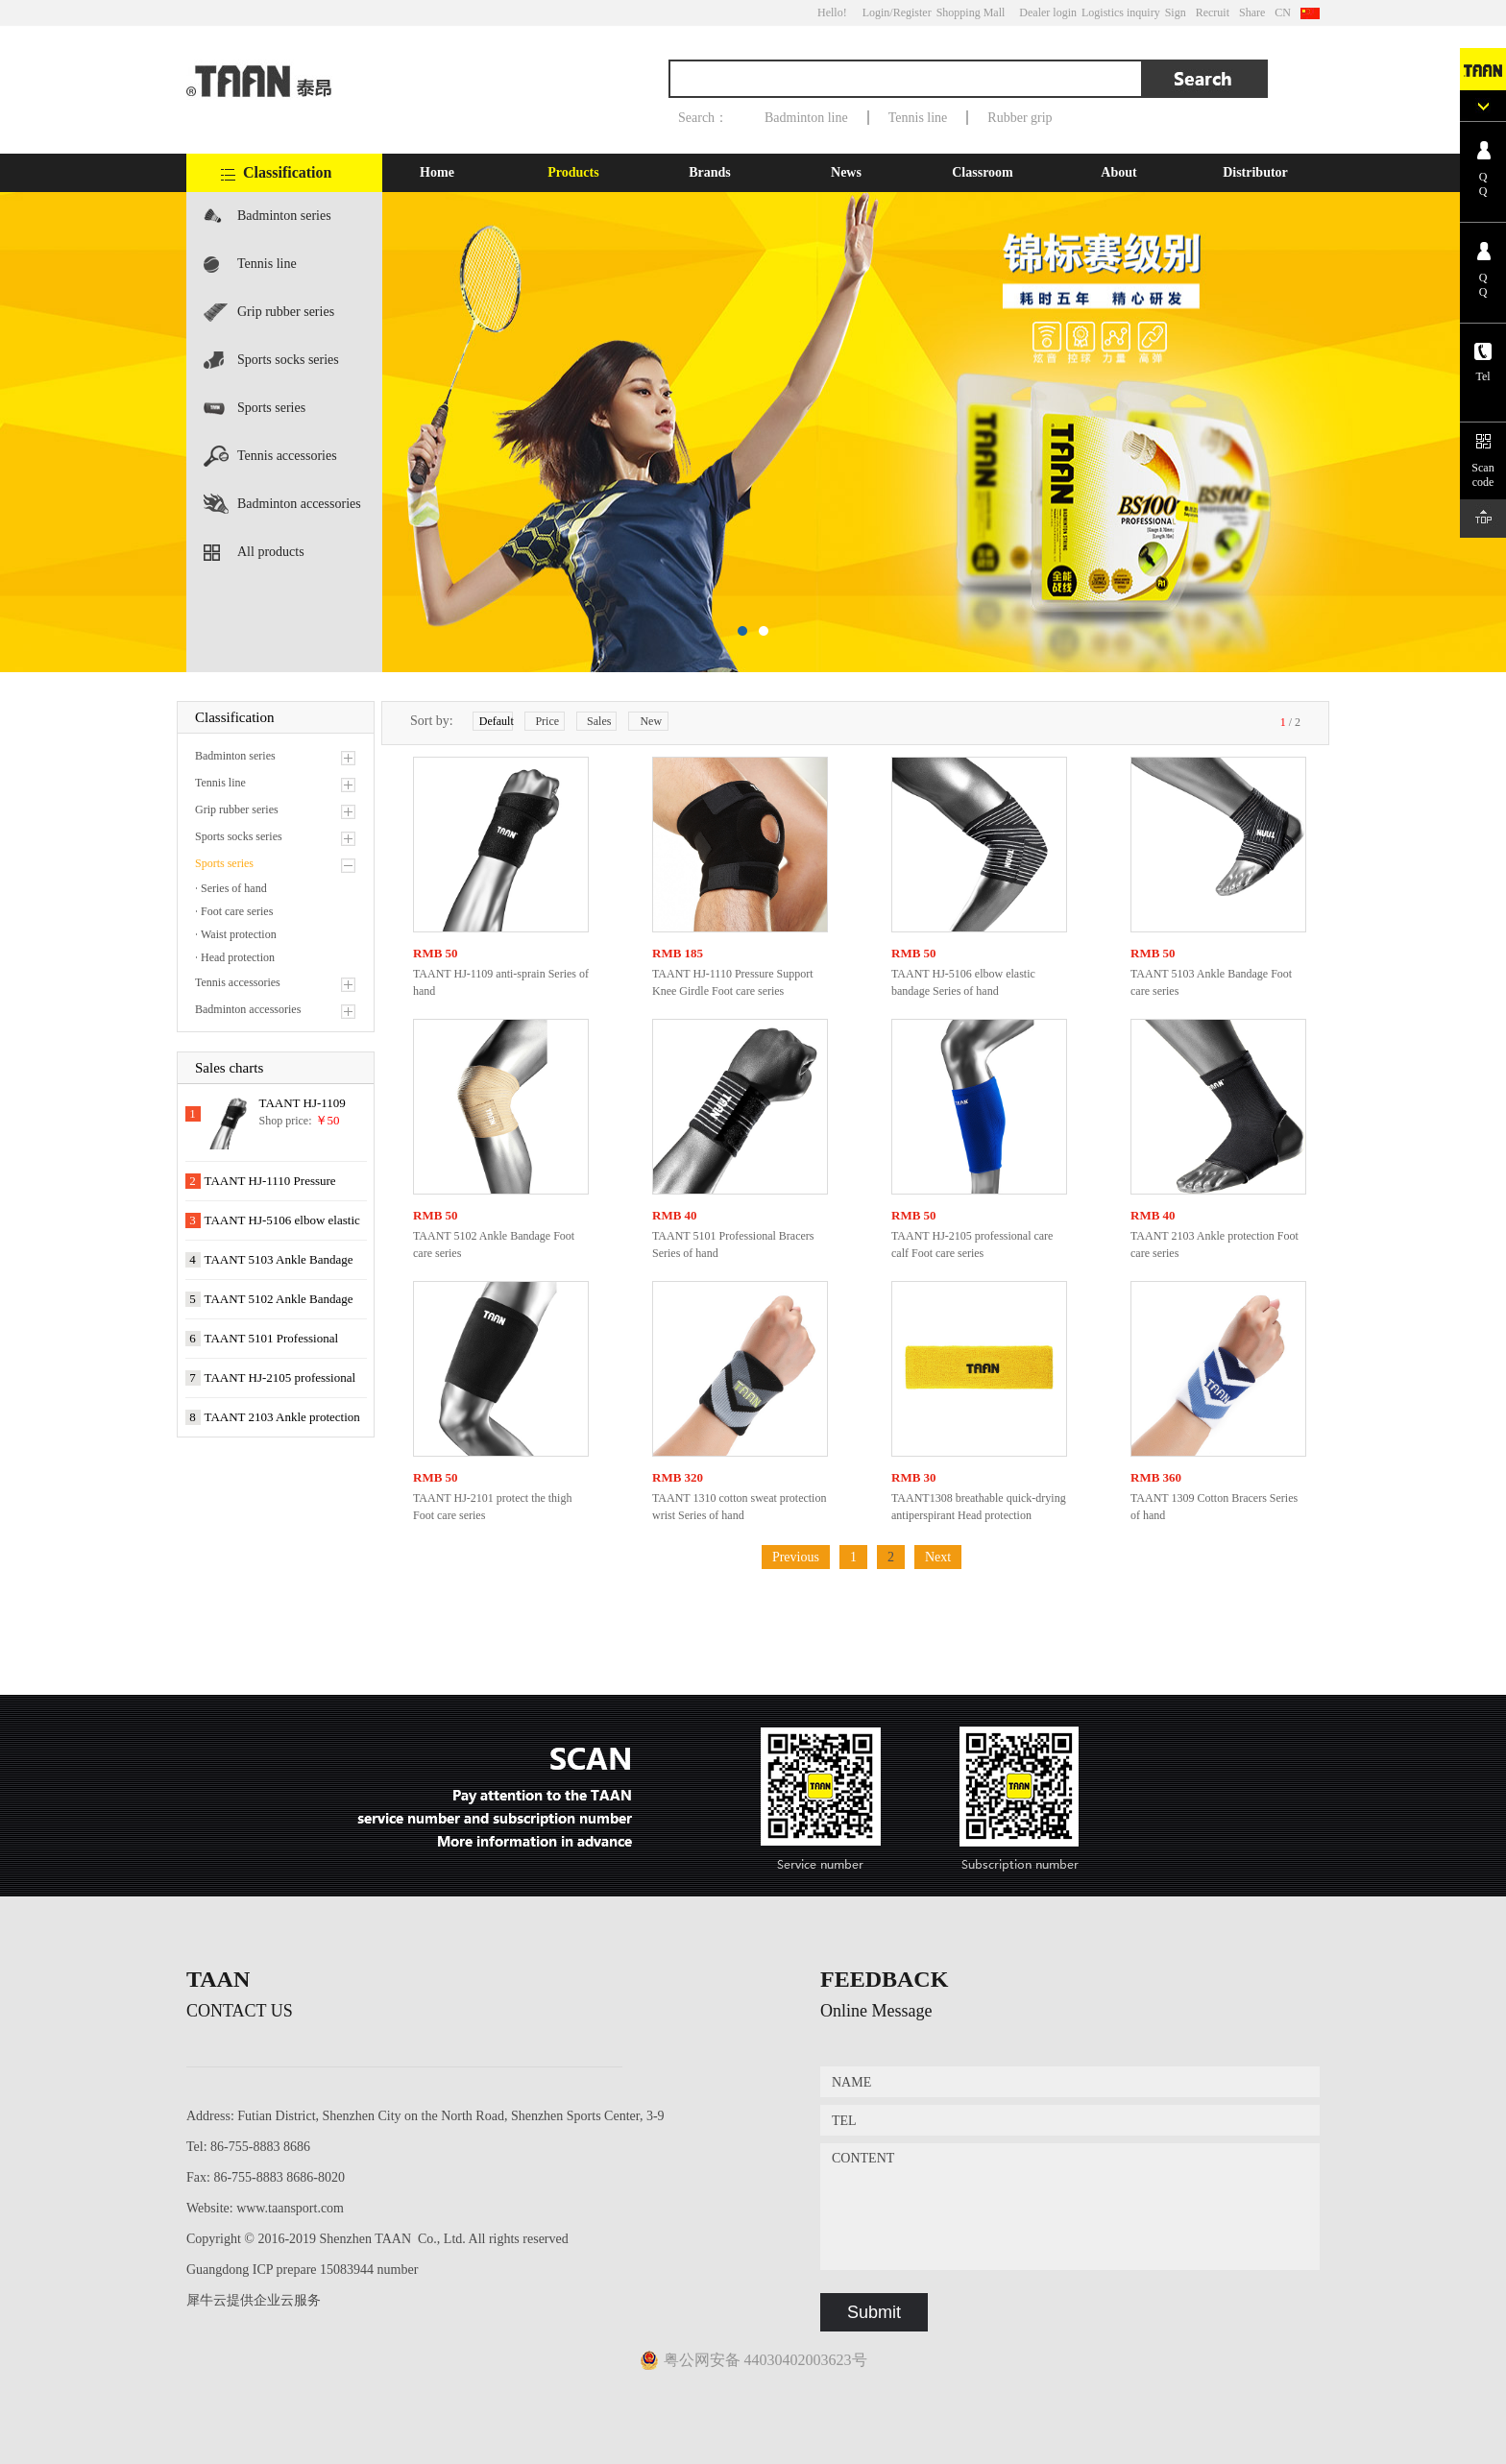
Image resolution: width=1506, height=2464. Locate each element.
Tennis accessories (287, 455)
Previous (795, 1557)
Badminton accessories (299, 503)
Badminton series (284, 215)
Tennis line (918, 117)
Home (437, 172)
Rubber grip (1019, 117)
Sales (599, 721)
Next (938, 1557)
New (651, 721)
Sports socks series (288, 359)
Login (876, 12)
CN (1283, 12)
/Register (910, 12)
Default (496, 721)
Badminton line (806, 117)
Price (547, 721)
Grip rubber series (285, 311)
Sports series (271, 407)
